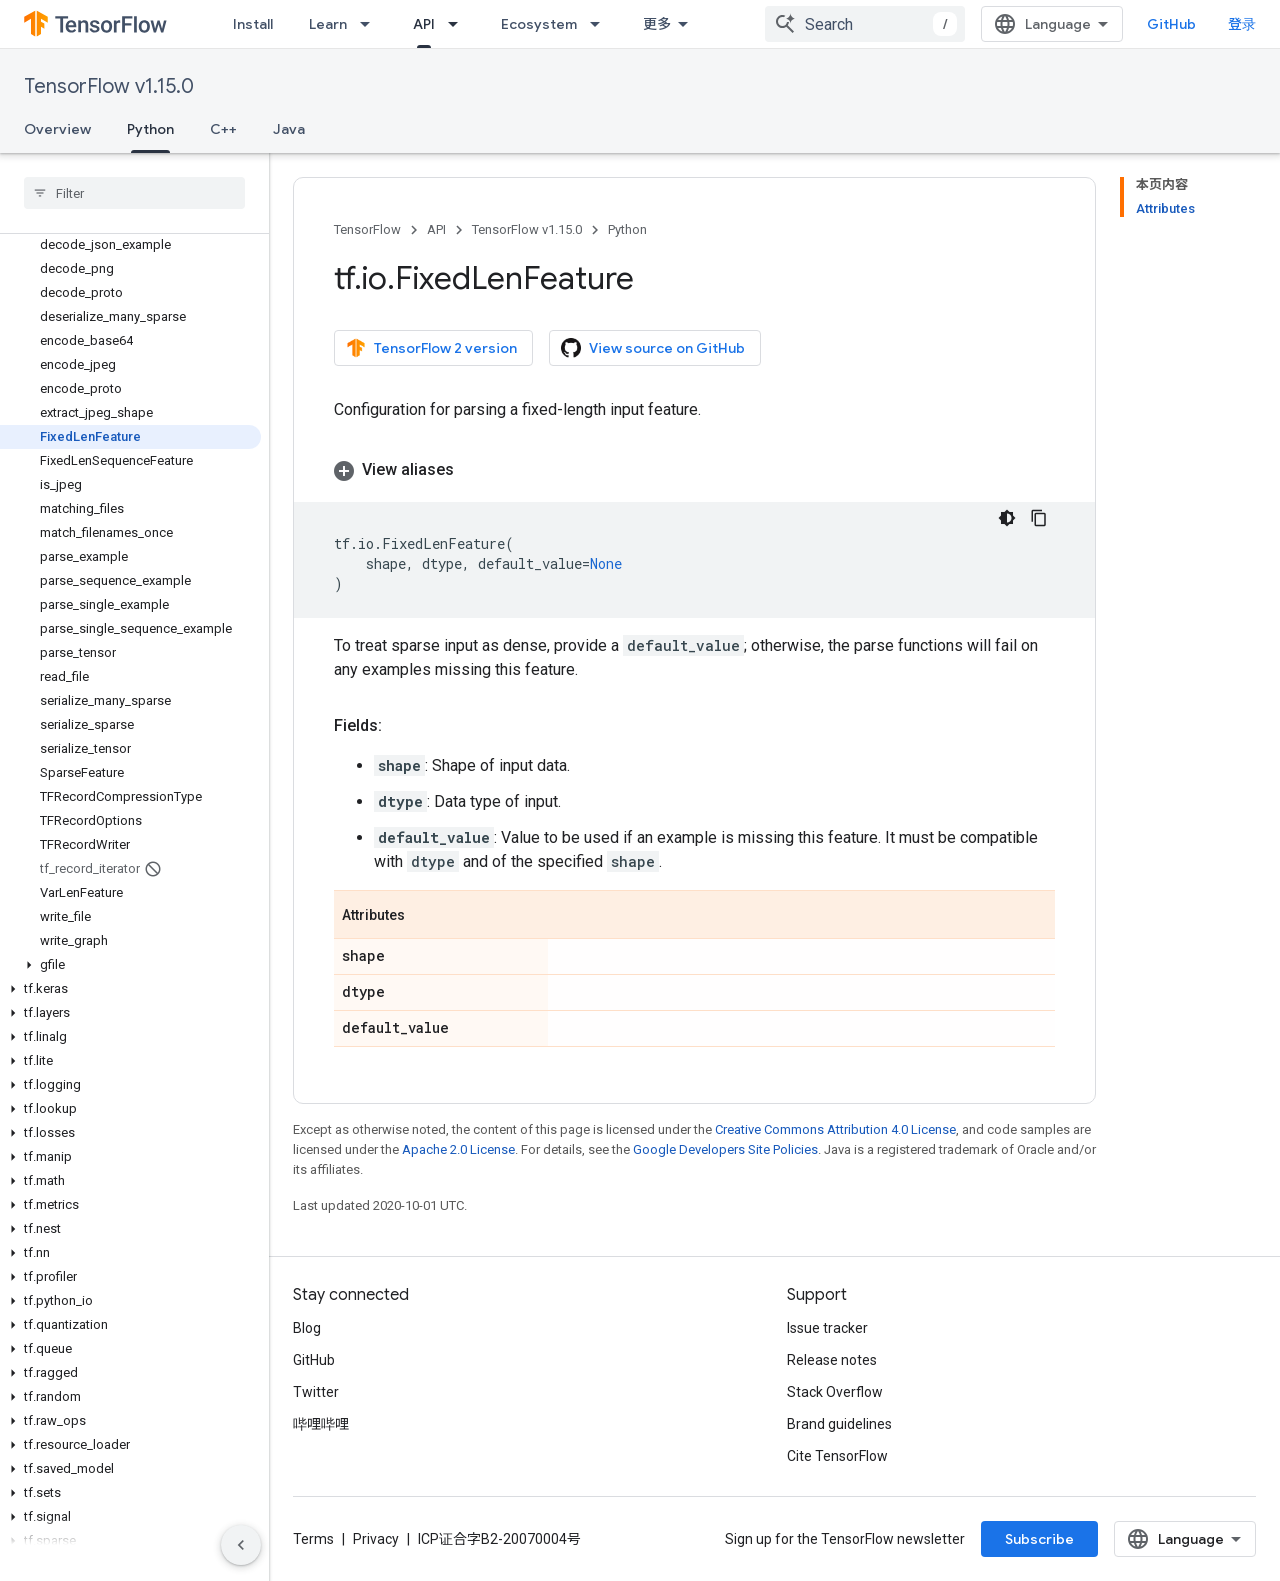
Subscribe (1039, 1539)
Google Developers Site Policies (725, 1149)
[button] (130, 965)
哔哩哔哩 (321, 1424)
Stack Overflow (835, 1392)
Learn (328, 24)
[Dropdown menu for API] (459, 24)
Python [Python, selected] (150, 129)
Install (253, 24)
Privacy (376, 1539)
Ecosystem (539, 24)
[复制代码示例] (1039, 518)
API (436, 229)
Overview (57, 129)
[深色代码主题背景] (1007, 518)
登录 (1242, 24)
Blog (307, 1328)
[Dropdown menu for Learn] (371, 24)
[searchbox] (134, 193)
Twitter (316, 1392)
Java (289, 129)
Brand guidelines (839, 1424)
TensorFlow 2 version (431, 348)
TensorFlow (367, 229)
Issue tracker (827, 1328)
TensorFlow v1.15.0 (109, 86)
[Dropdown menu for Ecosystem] (601, 24)
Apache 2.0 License (458, 1149)
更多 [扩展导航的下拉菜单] (657, 24)
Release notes (832, 1360)
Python (627, 229)
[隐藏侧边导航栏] (241, 1545)
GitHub (1171, 24)
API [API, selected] (424, 24)
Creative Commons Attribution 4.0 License (835, 1129)
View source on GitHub (653, 348)
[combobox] (865, 24)
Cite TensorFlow (837, 1456)
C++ (223, 129)
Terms (313, 1539)
